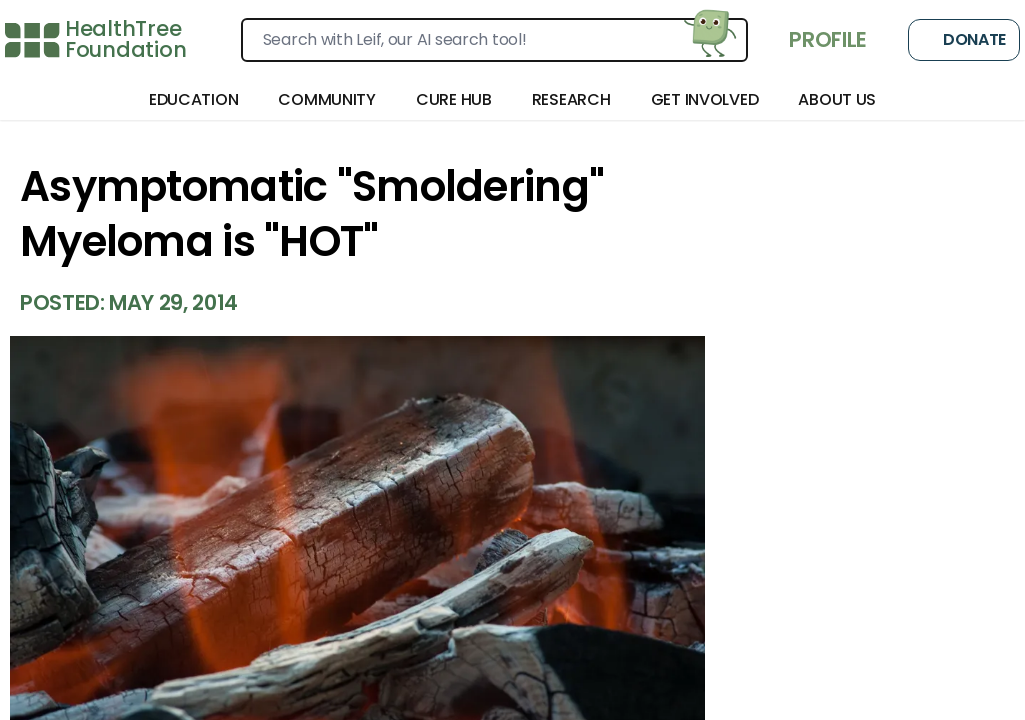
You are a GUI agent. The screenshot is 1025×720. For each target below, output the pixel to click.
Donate (964, 40)
